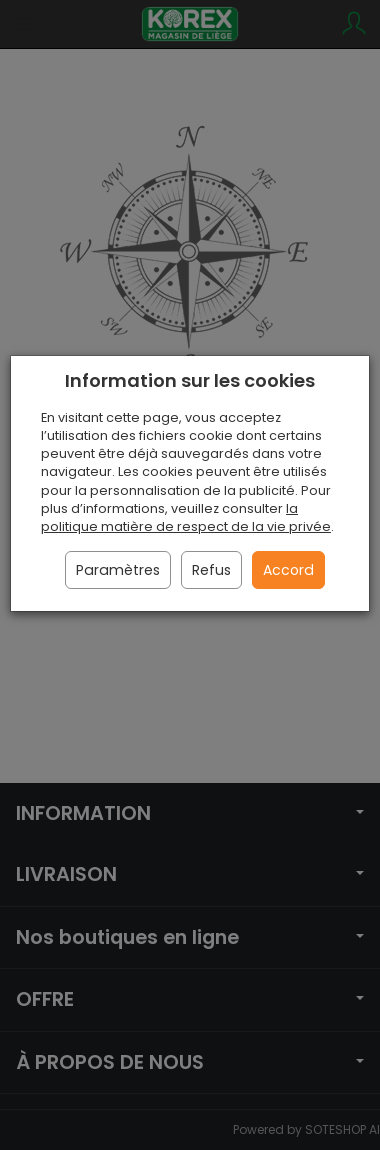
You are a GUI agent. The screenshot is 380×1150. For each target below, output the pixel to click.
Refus (211, 570)
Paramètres (118, 570)
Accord (288, 570)
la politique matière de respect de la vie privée (186, 517)
